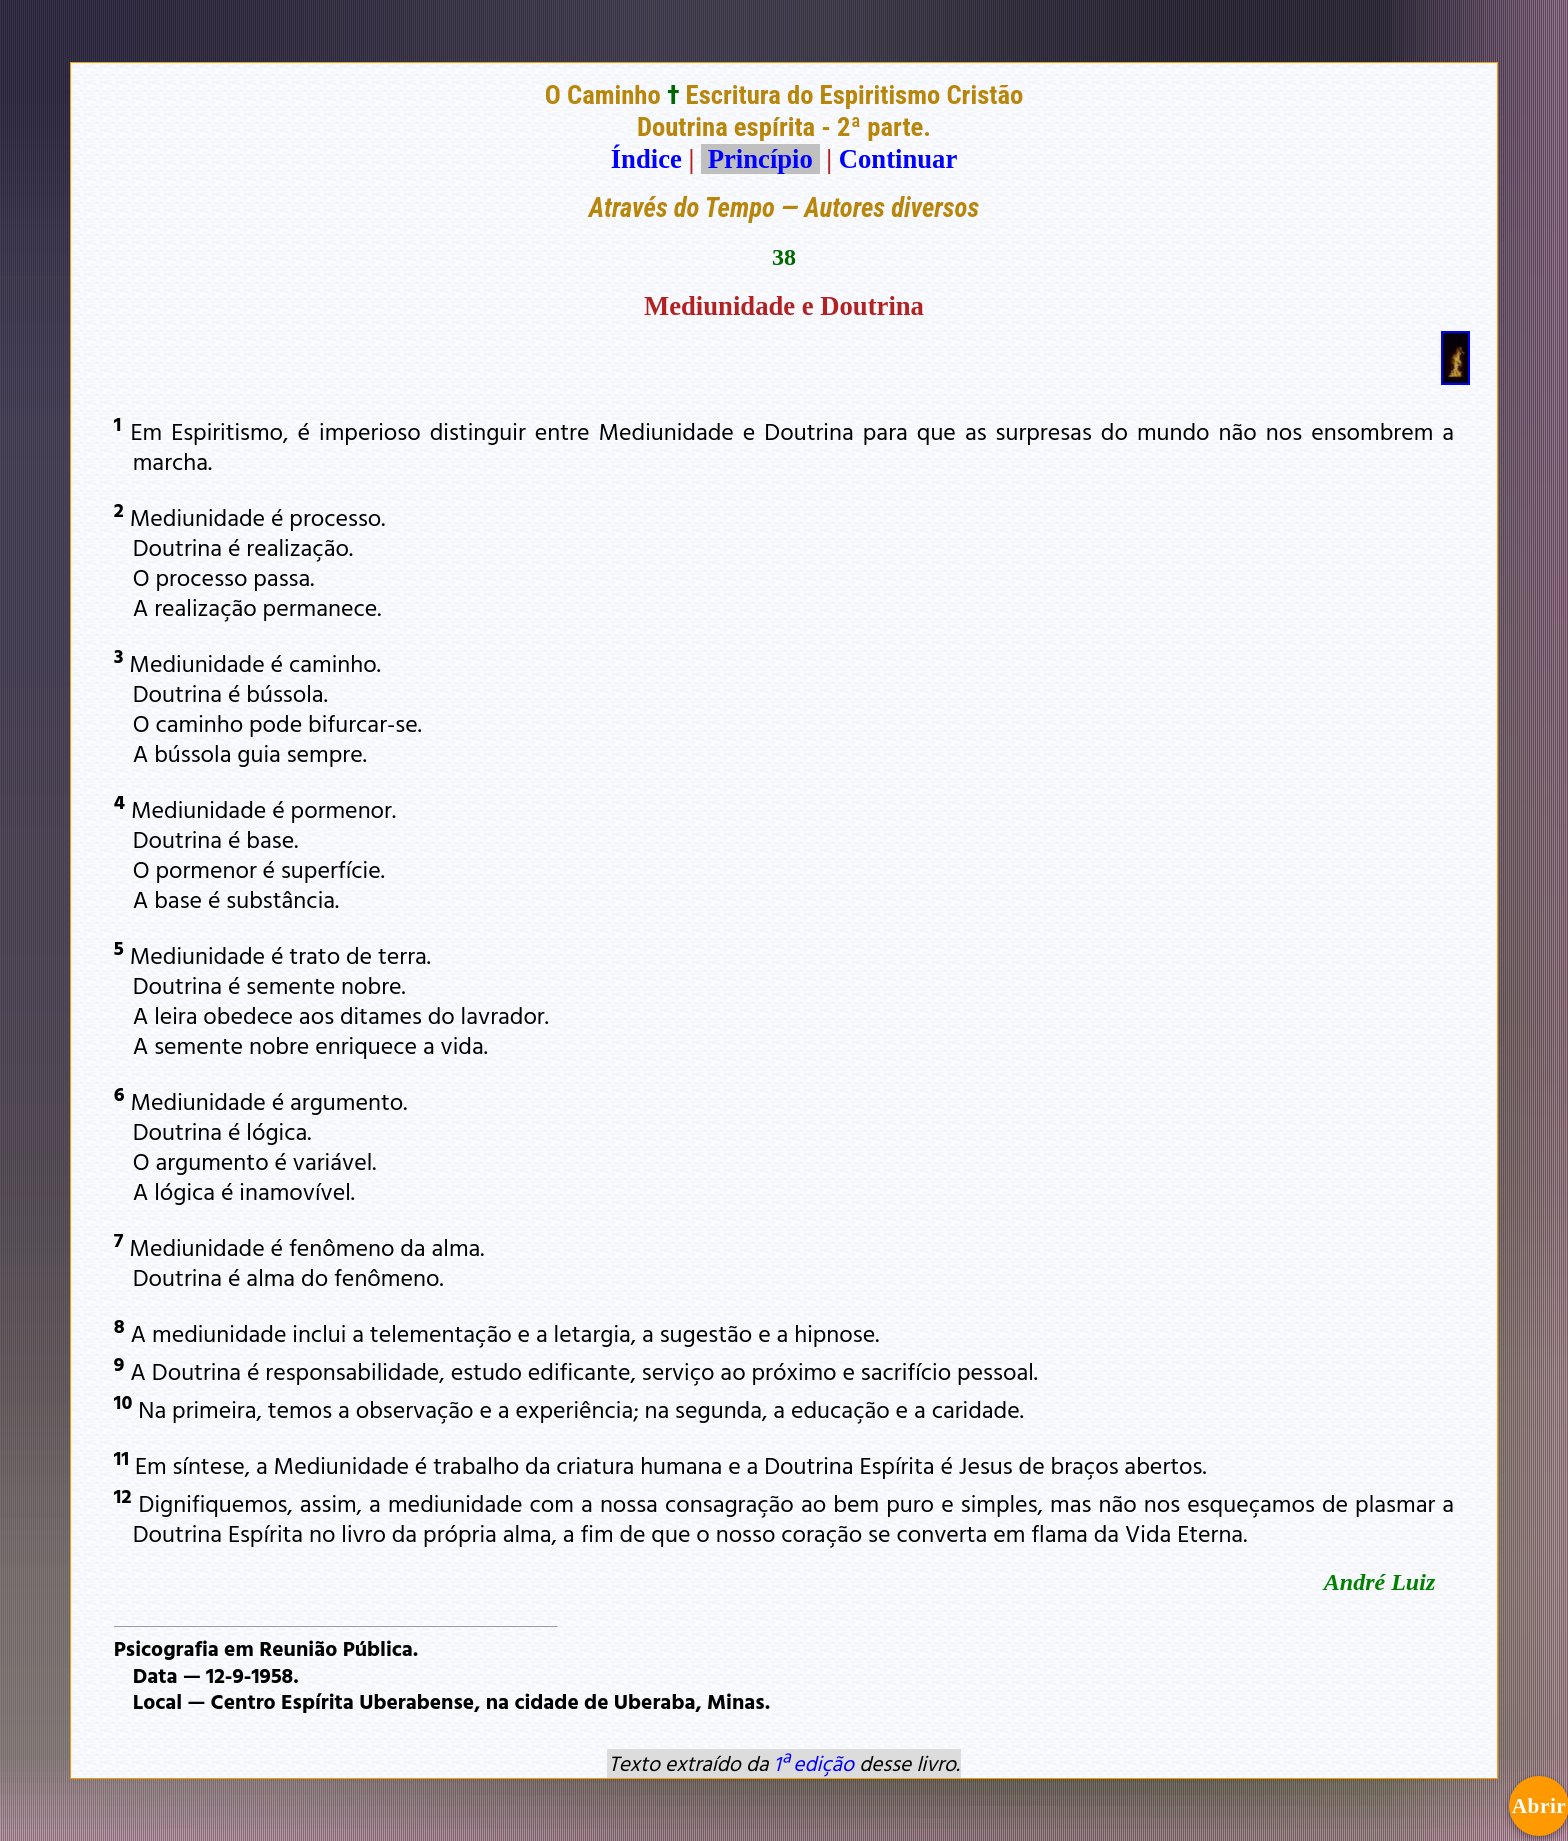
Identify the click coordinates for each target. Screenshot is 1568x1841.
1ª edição (814, 1763)
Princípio (760, 159)
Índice (646, 159)
